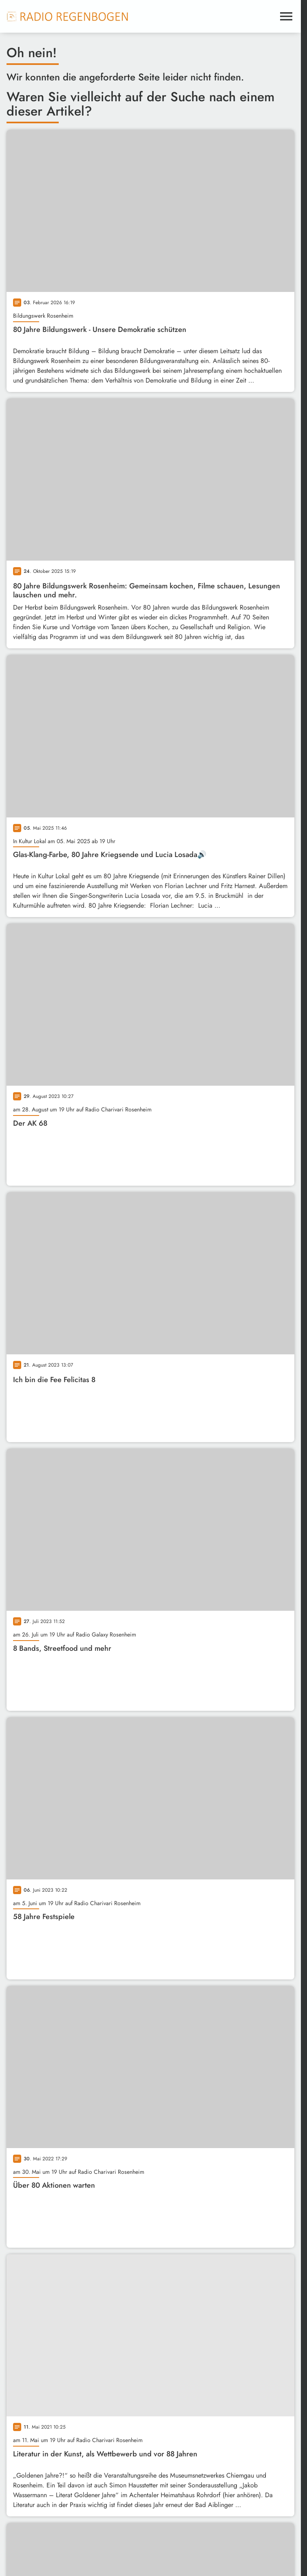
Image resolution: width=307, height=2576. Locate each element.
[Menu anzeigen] (286, 16)
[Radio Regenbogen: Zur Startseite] (68, 16)
